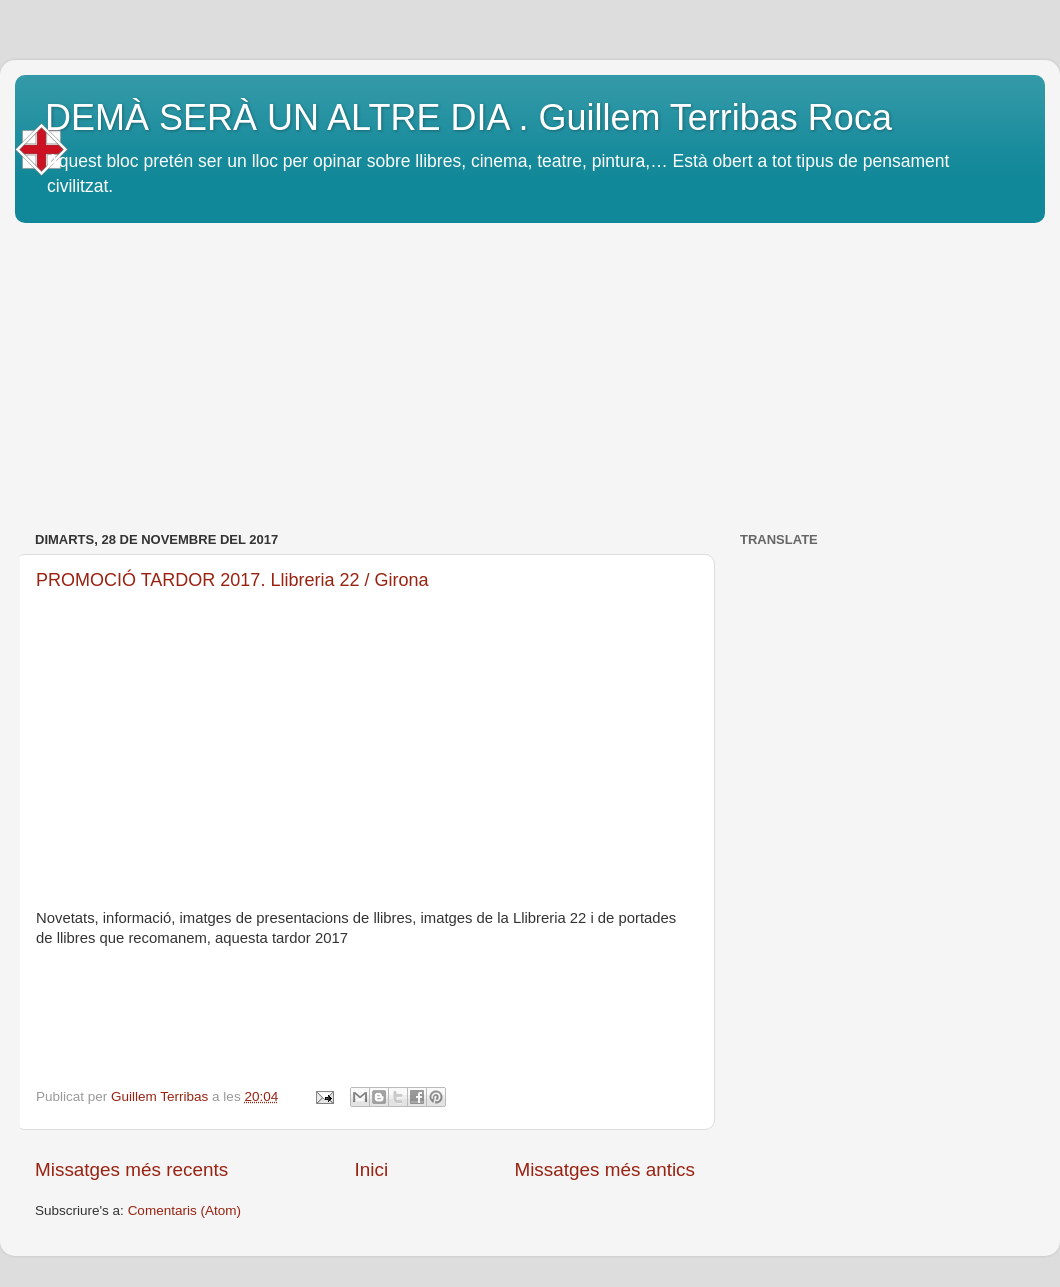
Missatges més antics (604, 1169)
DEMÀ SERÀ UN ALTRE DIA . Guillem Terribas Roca (468, 117)
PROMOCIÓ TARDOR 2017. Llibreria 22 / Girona (232, 580)
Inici (372, 1169)
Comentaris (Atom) (184, 1210)
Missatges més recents (131, 1169)
